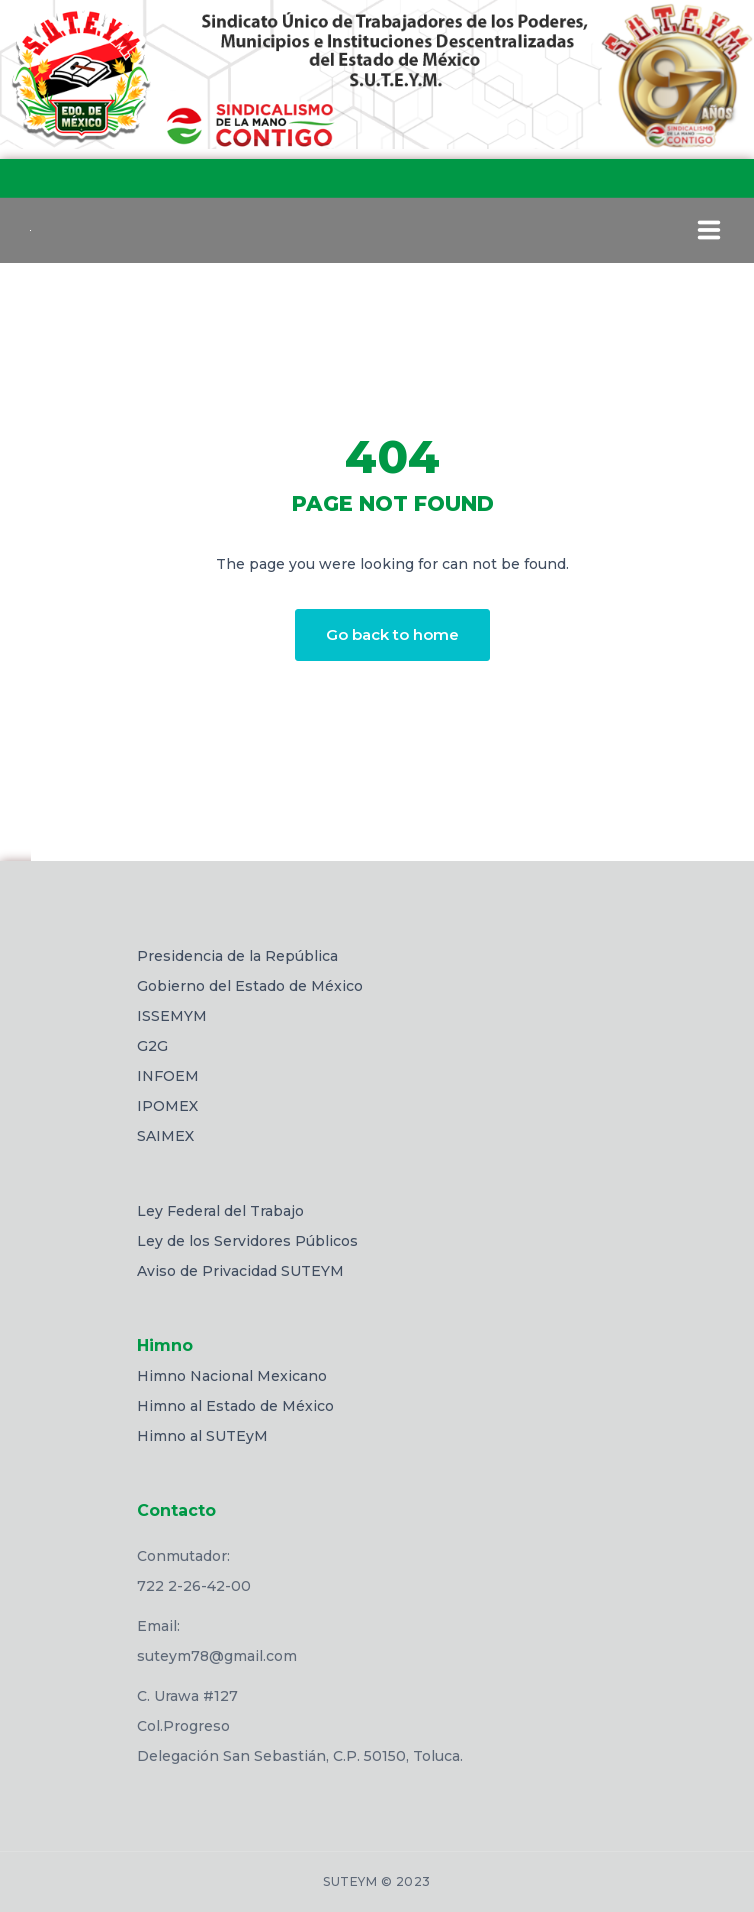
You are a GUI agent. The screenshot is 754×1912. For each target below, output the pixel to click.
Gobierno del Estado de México (250, 986)
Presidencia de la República (237, 956)
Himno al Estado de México (235, 1406)
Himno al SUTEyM (202, 1436)
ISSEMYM (172, 1016)
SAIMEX (165, 1136)
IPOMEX (167, 1106)
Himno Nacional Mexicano (232, 1376)
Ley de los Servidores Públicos (247, 1241)
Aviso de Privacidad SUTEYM (240, 1271)
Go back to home (392, 634)
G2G (152, 1046)
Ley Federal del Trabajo (220, 1211)
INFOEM (168, 1076)
